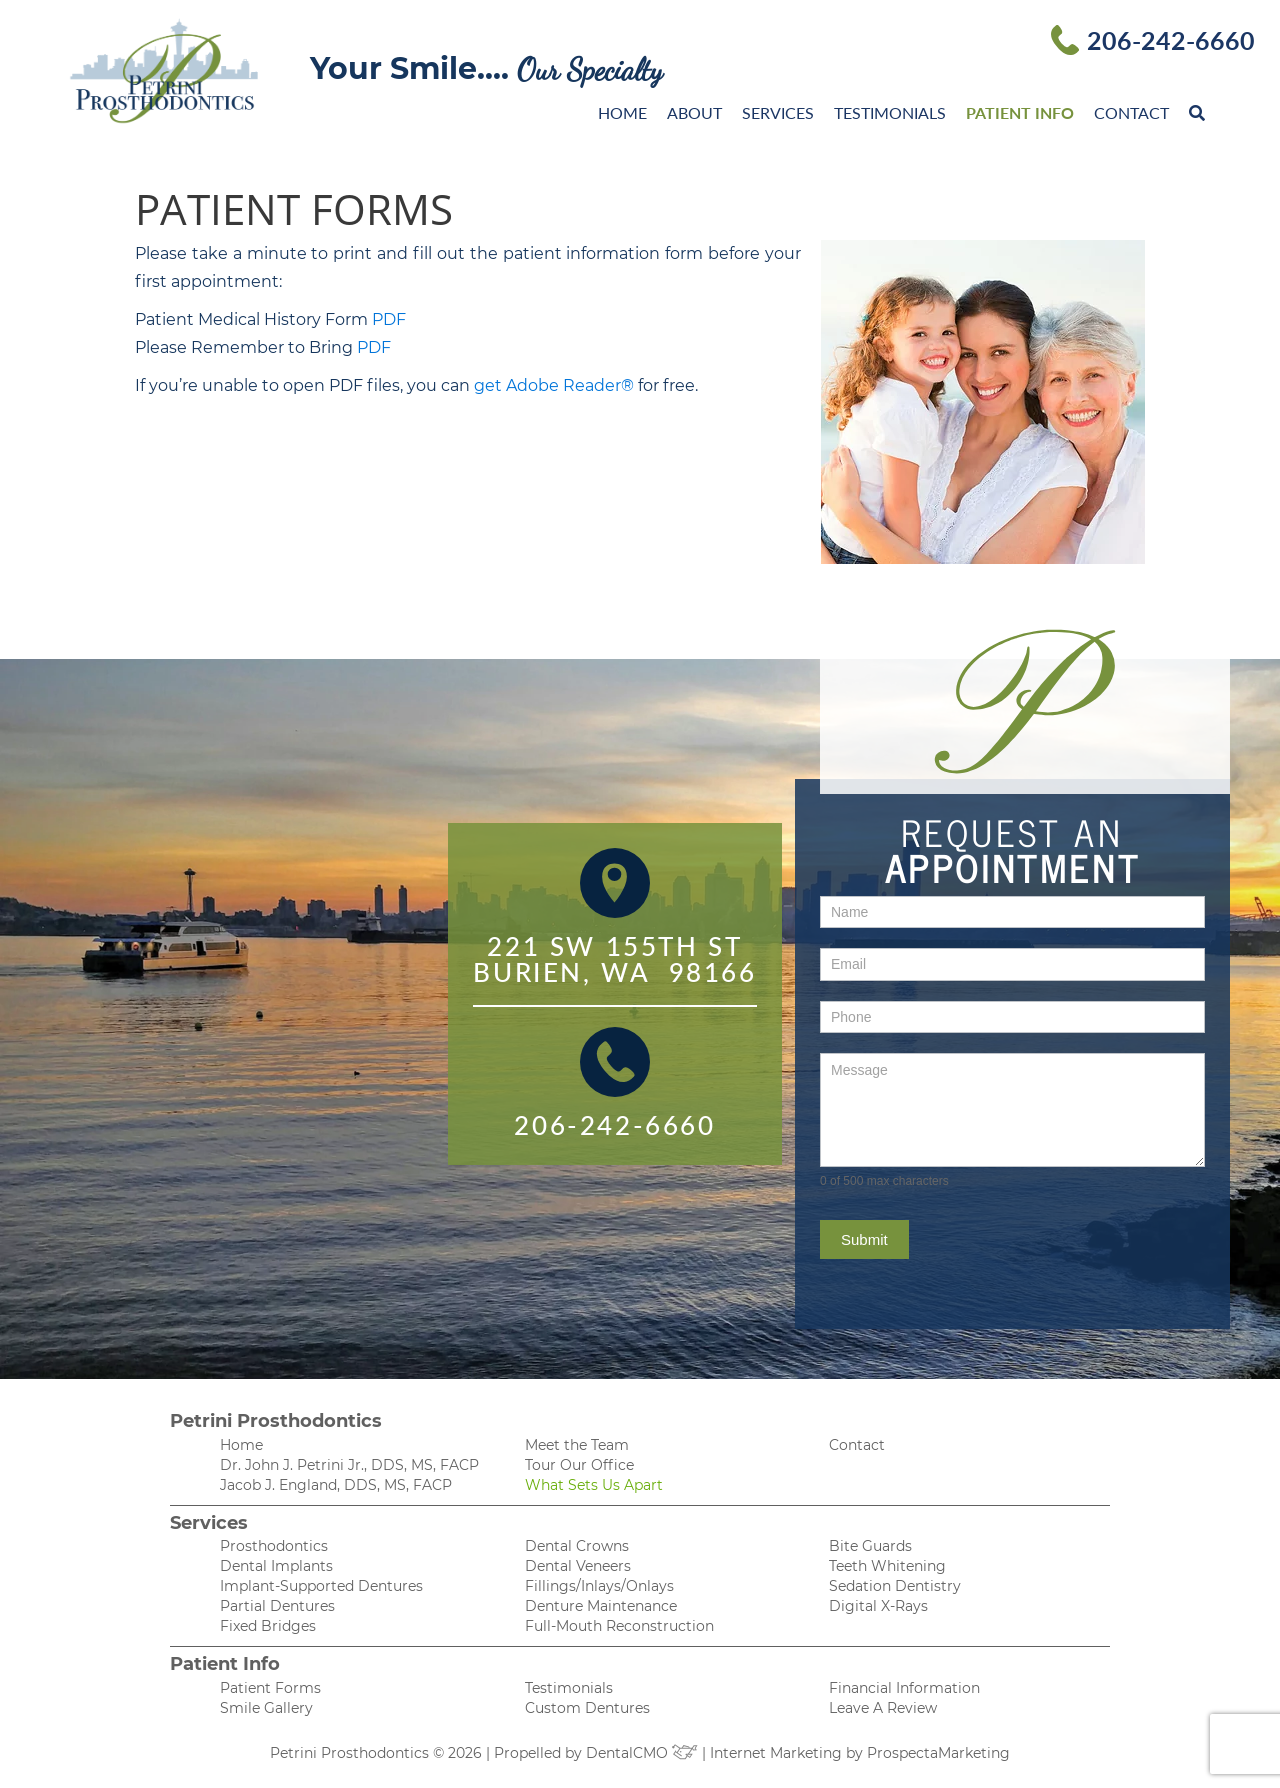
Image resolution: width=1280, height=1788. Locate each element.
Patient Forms (270, 1688)
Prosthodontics (274, 1546)
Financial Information (904, 1688)
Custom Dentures (587, 1708)
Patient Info (1020, 112)
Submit (864, 1239)
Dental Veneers (578, 1566)
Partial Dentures (277, 1606)
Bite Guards (870, 1546)
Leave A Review (883, 1708)
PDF (389, 319)
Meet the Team (577, 1445)
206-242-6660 (1171, 40)
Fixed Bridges (268, 1626)
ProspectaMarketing (938, 1753)
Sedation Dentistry (895, 1586)
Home (622, 112)
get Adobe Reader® (554, 385)
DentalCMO (642, 1753)
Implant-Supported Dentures (321, 1586)
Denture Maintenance (601, 1606)
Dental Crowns (577, 1546)
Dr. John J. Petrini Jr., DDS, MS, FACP (349, 1465)
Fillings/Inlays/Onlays (599, 1586)
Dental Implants (276, 1566)
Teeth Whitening (887, 1566)
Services (778, 112)
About (694, 112)
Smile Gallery (266, 1708)
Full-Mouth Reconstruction (619, 1626)
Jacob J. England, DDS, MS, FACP (336, 1485)
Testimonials (890, 112)
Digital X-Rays (878, 1606)
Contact (1131, 112)
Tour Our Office (579, 1465)
